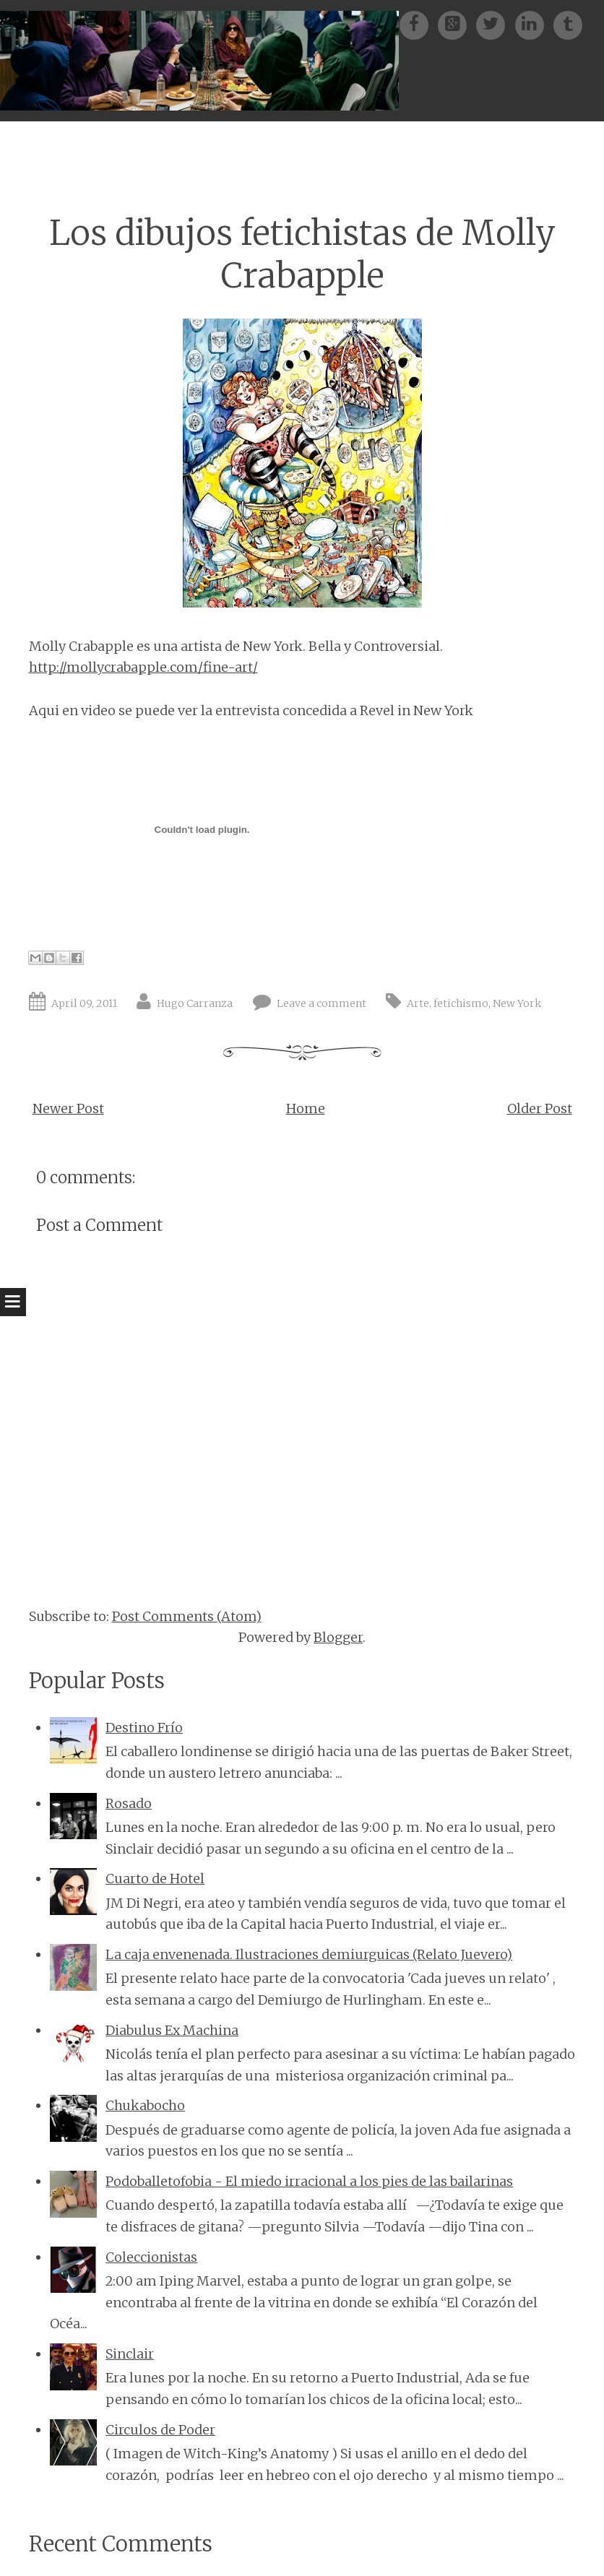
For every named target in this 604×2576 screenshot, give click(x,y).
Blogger (338, 1637)
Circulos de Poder (160, 2429)
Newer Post (68, 1108)
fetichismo (460, 1003)
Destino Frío (144, 1727)
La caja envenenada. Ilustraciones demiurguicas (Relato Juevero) (308, 1954)
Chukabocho (145, 2105)
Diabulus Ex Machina (171, 2030)
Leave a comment (321, 1003)
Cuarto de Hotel (154, 1878)
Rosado (128, 1803)
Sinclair (129, 2354)
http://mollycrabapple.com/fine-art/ (143, 667)
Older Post (539, 1108)
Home (305, 1108)
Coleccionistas (151, 2257)
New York (517, 1003)
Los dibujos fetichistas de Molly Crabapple (302, 254)
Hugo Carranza (195, 1003)
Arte (418, 1003)
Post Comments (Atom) (187, 1616)
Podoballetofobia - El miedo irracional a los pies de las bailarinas (309, 2181)
